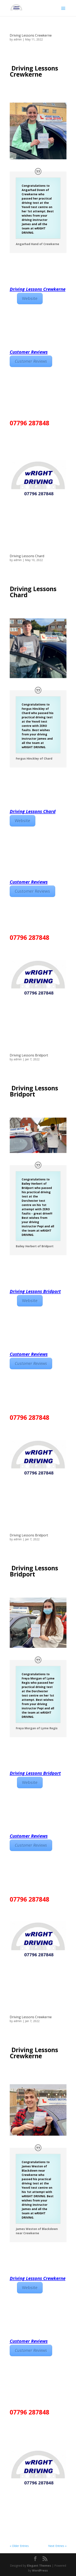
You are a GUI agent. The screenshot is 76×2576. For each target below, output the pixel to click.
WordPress (40, 2570)
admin (18, 39)
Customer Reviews (31, 361)
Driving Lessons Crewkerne (31, 35)
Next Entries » (57, 2546)
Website (29, 298)
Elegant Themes (39, 2565)
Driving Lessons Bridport (29, 1055)
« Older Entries (19, 2546)
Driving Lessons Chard (27, 556)
